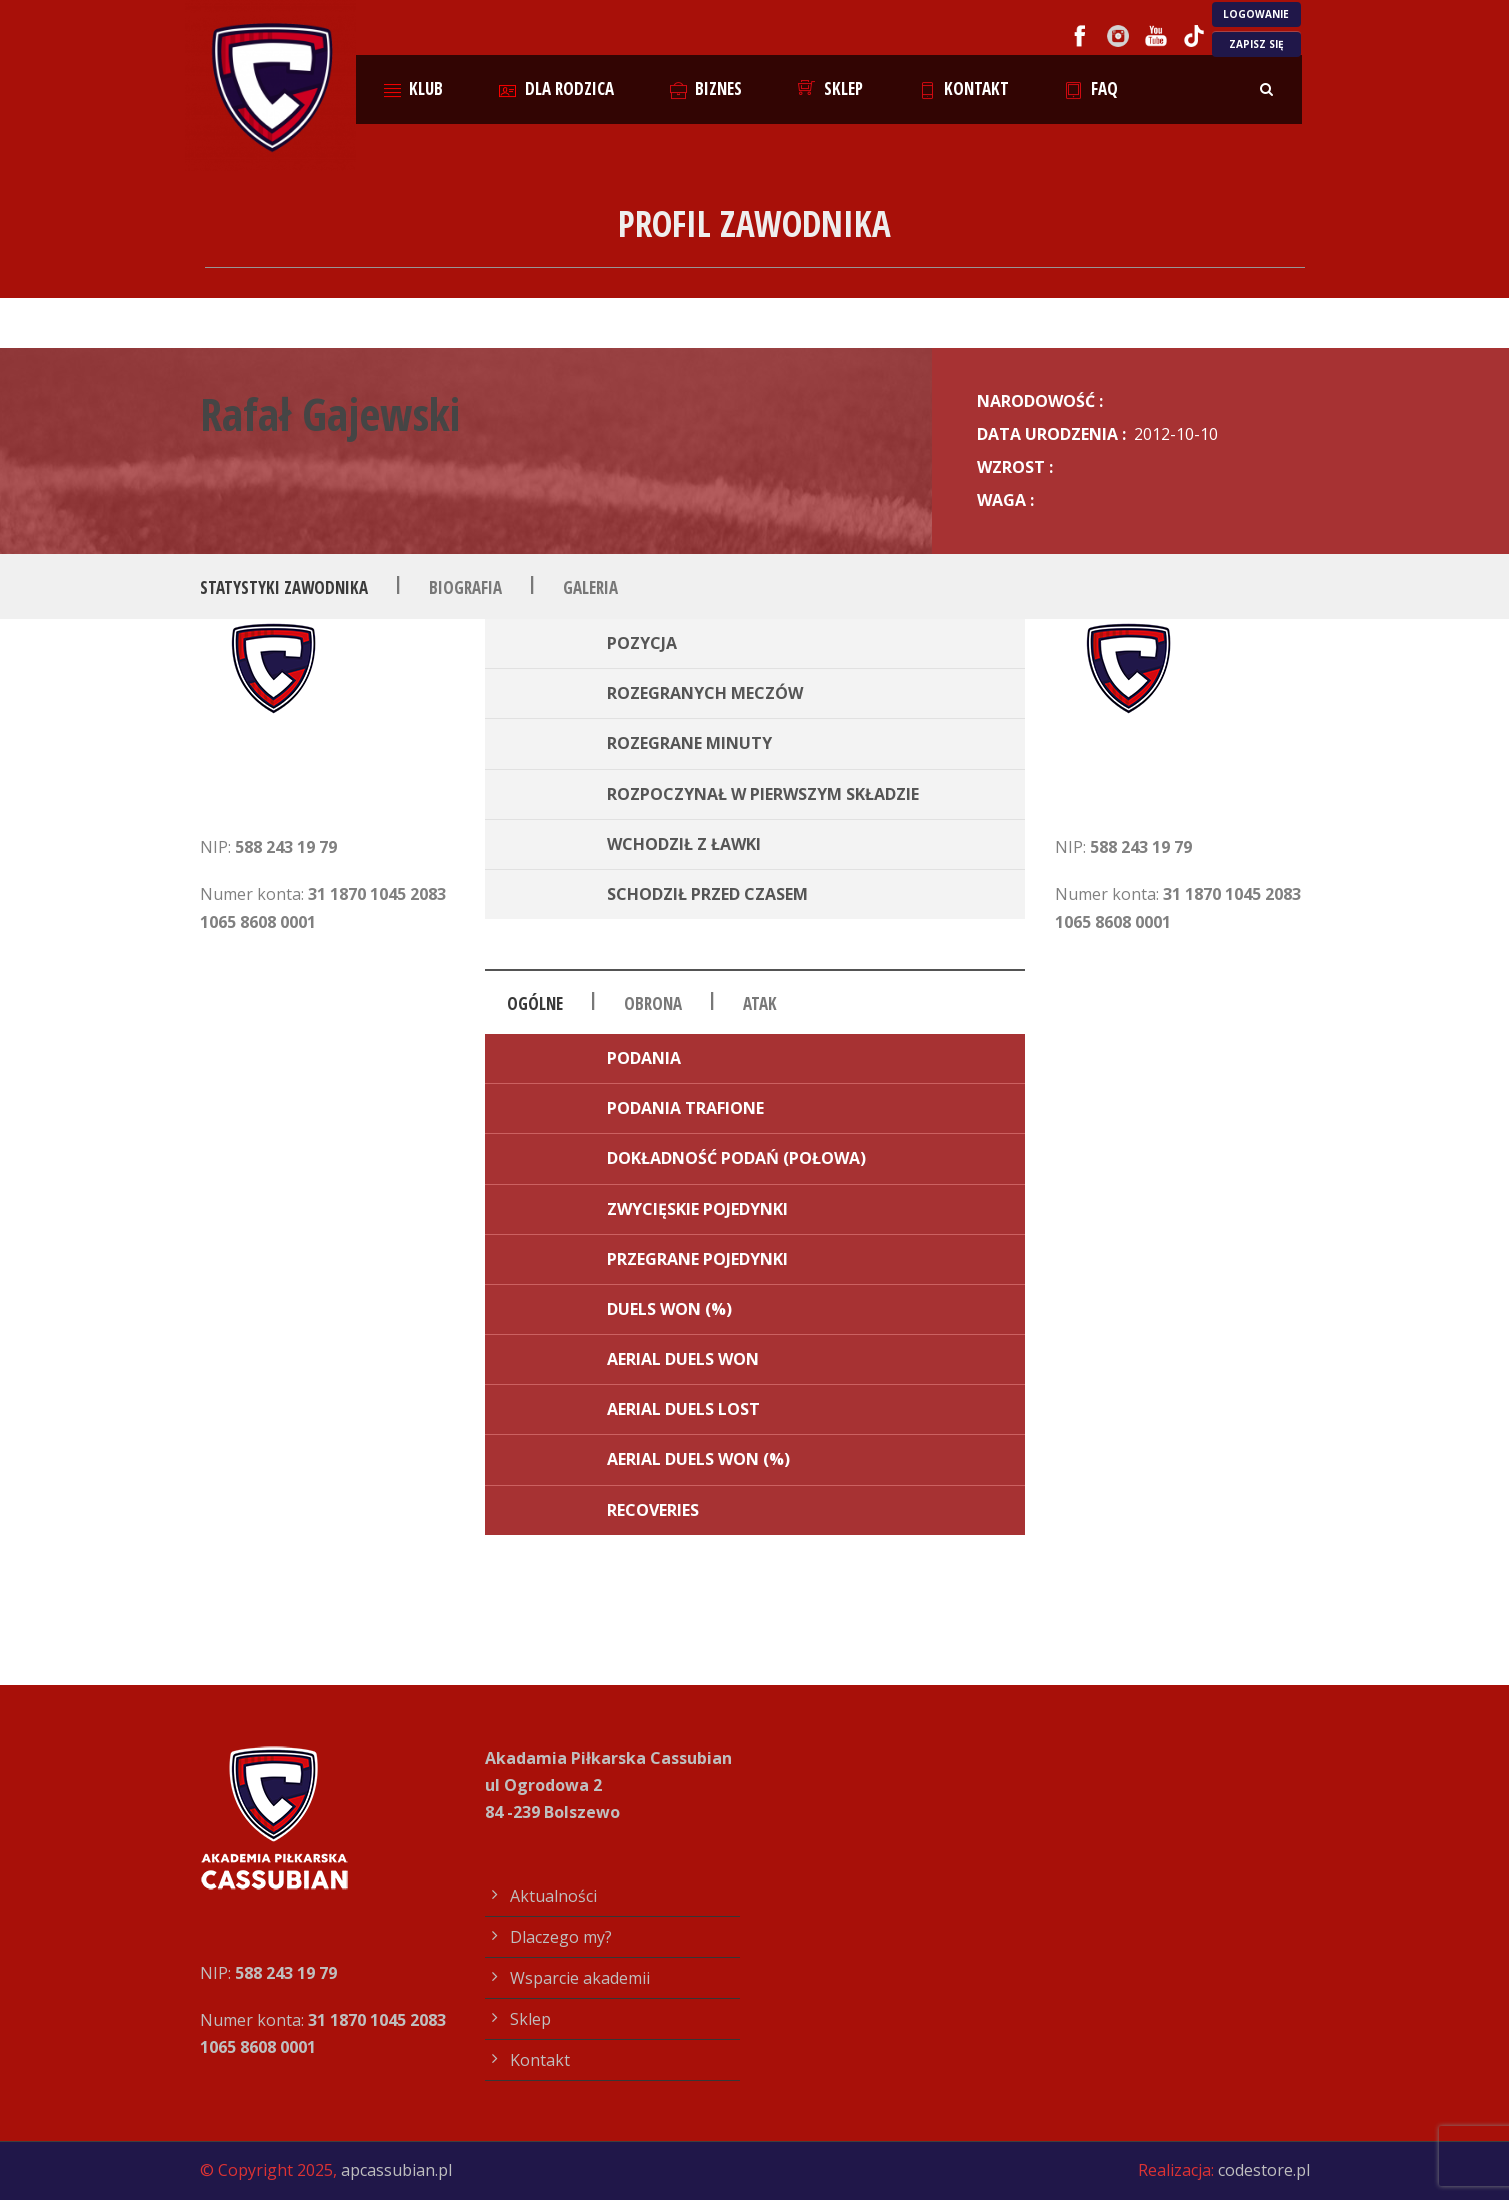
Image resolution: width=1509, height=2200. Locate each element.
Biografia (465, 587)
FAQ (1091, 88)
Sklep (830, 88)
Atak (760, 1003)
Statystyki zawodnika (284, 587)
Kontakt (964, 88)
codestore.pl (1264, 2170)
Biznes (706, 88)
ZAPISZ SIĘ (1256, 44)
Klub (414, 88)
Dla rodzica (556, 88)
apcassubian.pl (396, 2170)
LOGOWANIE (1256, 14)
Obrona (653, 1003)
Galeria (590, 587)
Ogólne (535, 1003)
